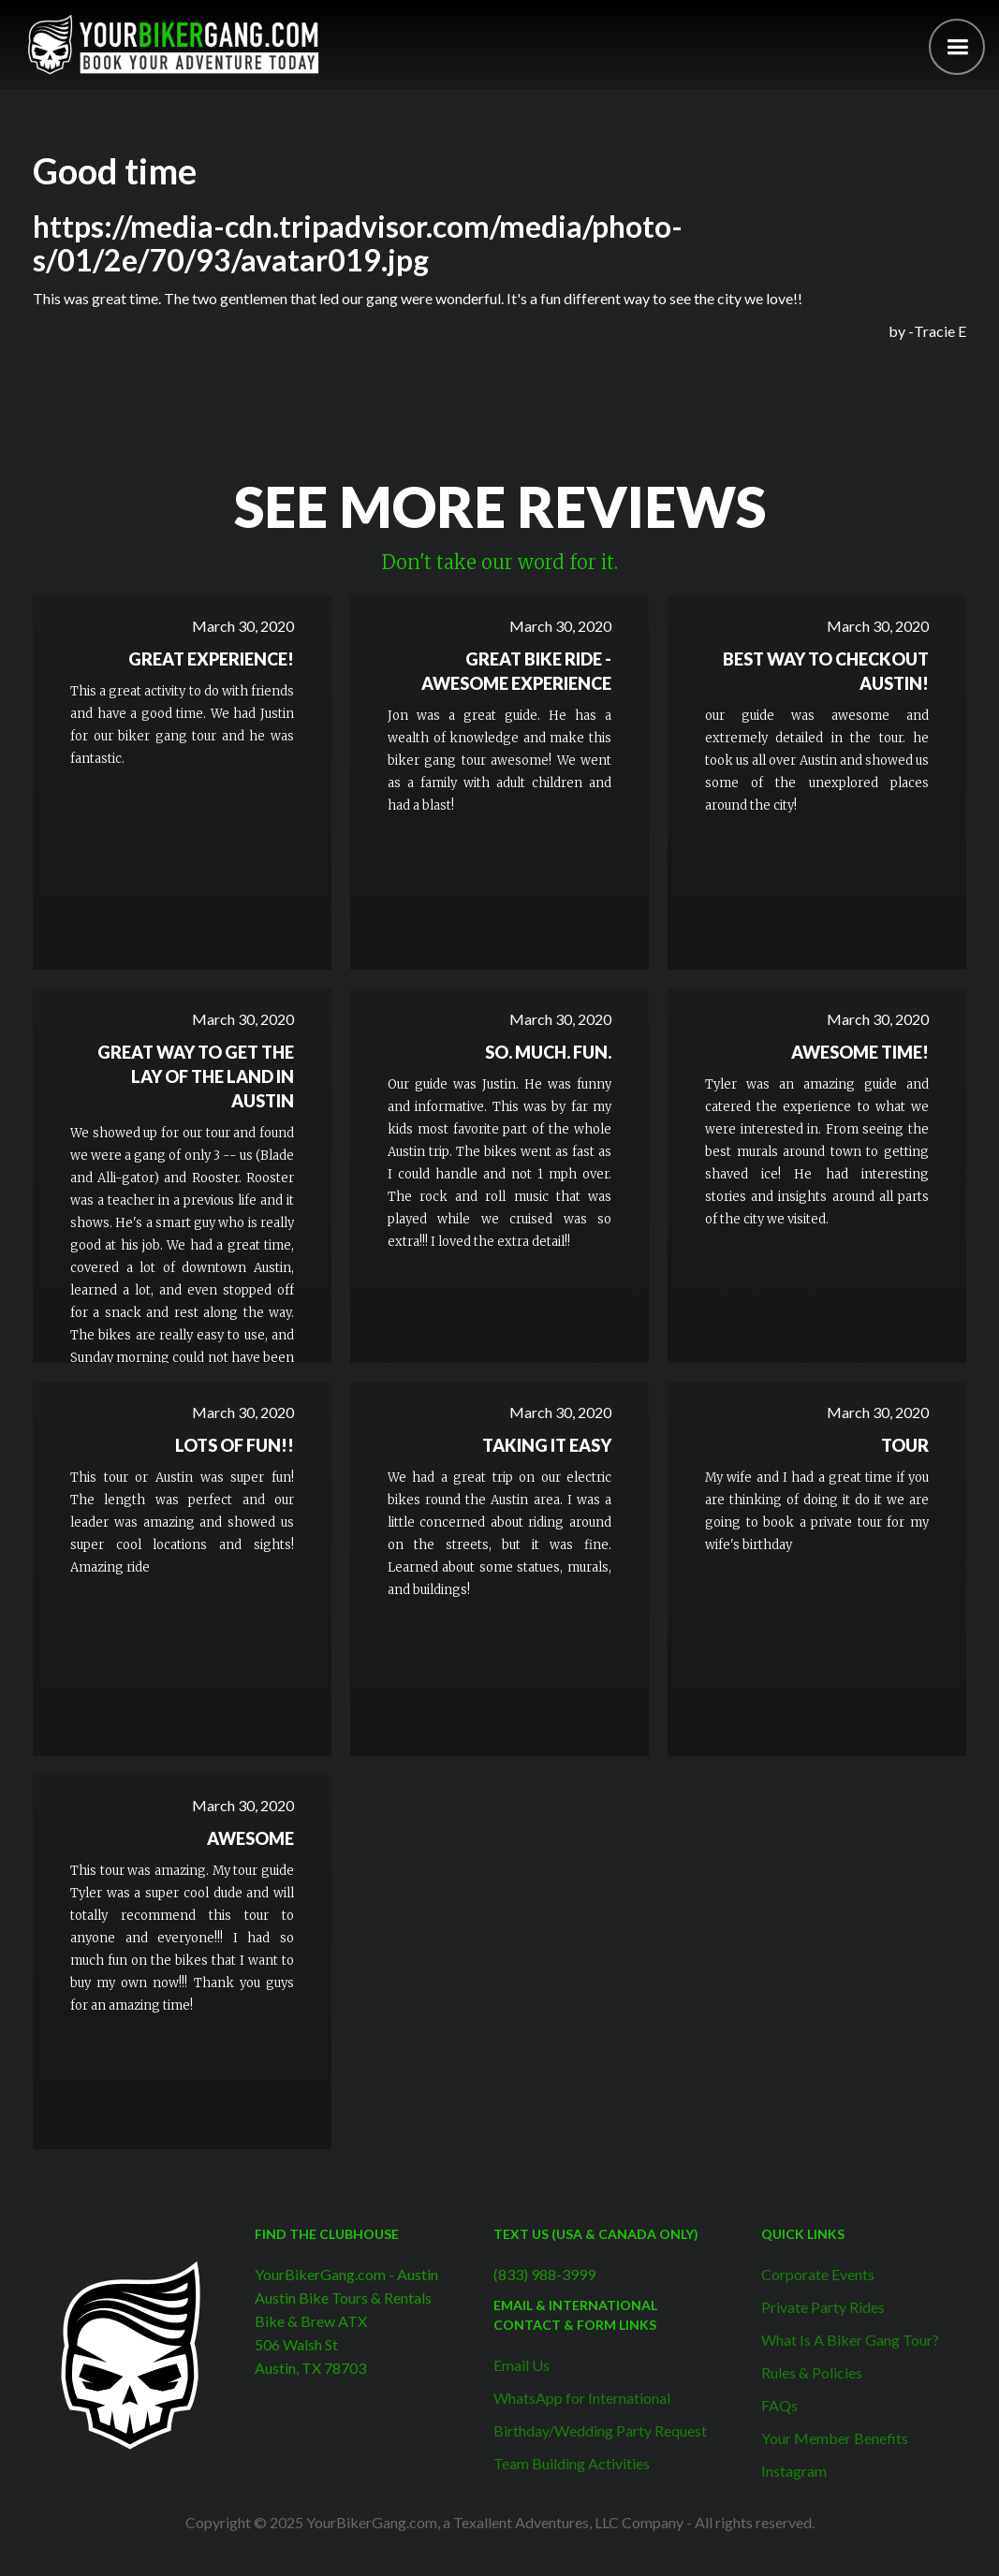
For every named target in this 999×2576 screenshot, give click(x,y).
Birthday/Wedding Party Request (600, 2430)
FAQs (779, 2405)
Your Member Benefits (834, 2438)
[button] (957, 47)
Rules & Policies (811, 2372)
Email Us (521, 2365)
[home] (173, 44)
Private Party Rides (823, 2307)
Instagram (794, 2471)
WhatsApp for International (581, 2398)
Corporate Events (817, 2274)
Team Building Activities (571, 2463)
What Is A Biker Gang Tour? (850, 2340)
